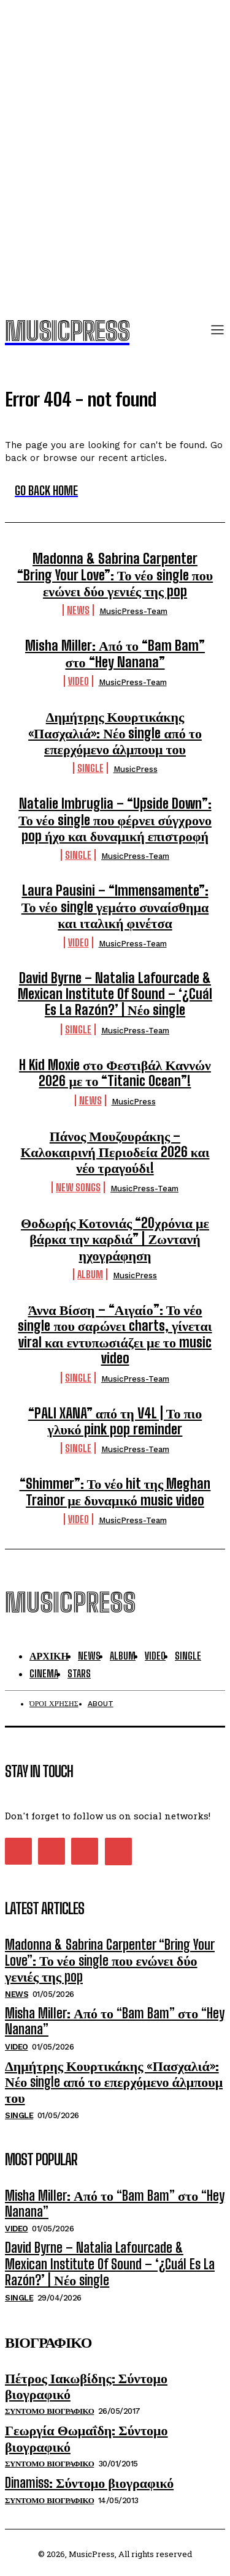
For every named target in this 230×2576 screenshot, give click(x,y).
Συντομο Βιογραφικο (49, 2411)
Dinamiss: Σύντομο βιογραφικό (89, 2482)
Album (90, 1274)
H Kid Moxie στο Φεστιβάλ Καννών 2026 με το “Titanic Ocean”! (115, 1073)
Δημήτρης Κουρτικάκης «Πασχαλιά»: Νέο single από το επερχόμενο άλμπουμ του (115, 732)
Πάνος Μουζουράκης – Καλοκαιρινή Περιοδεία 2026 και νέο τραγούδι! (114, 1152)
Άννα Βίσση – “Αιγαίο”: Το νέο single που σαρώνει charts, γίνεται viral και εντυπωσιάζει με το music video (115, 1333)
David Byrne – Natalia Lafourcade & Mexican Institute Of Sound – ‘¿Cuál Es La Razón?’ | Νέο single (115, 994)
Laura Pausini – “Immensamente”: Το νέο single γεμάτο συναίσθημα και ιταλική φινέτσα (115, 906)
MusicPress (135, 769)
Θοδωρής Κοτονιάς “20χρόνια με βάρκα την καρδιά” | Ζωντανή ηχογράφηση (115, 1239)
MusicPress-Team (133, 611)
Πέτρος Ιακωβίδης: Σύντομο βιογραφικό (86, 2386)
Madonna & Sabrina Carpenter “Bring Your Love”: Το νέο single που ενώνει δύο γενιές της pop (115, 574)
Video (78, 681)
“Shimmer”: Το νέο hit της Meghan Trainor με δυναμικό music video (115, 1491)
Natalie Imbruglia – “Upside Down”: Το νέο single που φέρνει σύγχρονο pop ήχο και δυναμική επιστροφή (115, 819)
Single (90, 768)
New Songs (78, 1187)
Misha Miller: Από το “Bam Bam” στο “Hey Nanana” (115, 653)
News (78, 610)
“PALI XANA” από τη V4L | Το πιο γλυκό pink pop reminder (115, 1421)
